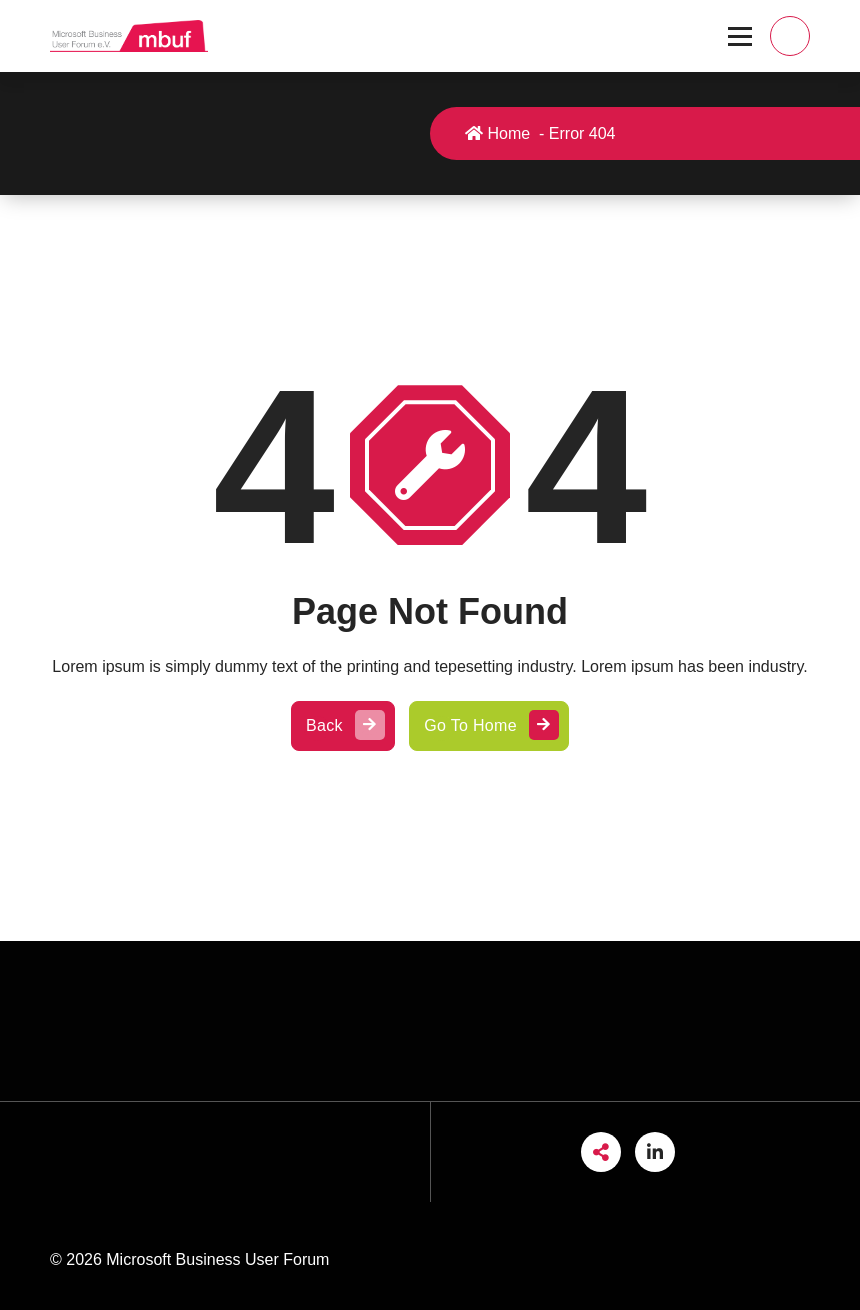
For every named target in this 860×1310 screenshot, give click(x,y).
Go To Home (489, 726)
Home (498, 133)
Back (343, 726)
